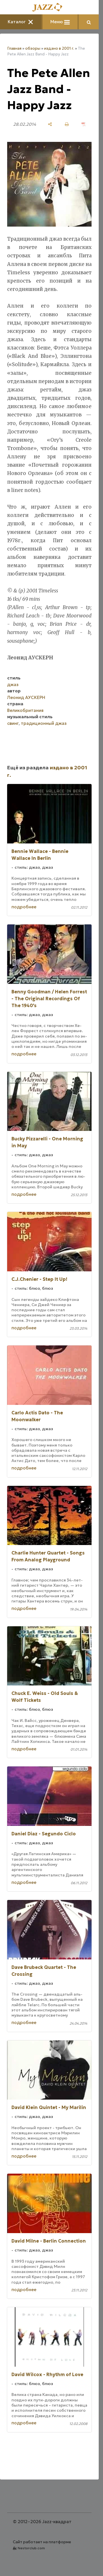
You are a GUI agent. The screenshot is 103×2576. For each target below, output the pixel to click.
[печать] (67, 124)
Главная (14, 48)
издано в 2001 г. (59, 48)
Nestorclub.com (31, 2548)
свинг (13, 723)
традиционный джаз (44, 723)
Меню (60, 21)
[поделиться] (50, 124)
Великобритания (25, 710)
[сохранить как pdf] (84, 124)
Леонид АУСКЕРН (26, 697)
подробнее (23, 906)
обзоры (32, 48)
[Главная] (49, 7)
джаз (13, 684)
